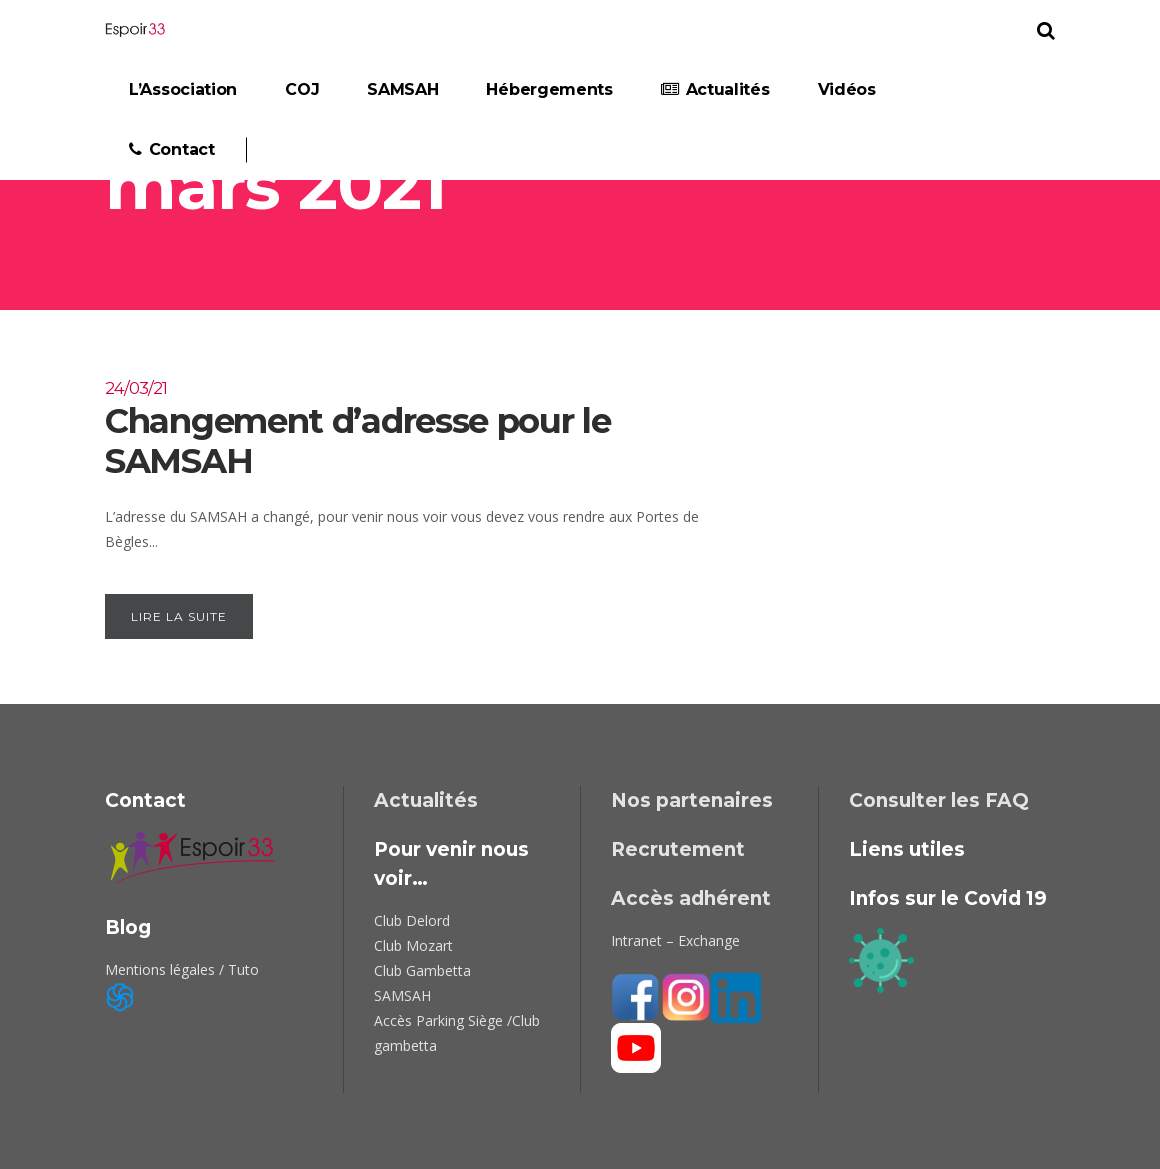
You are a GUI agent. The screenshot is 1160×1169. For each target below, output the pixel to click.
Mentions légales (160, 969)
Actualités (426, 800)
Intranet (636, 940)
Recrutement (678, 849)
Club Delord (412, 920)
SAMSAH (402, 995)
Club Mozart (413, 945)
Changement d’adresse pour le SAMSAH (411, 429)
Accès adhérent (691, 898)
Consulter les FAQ (939, 800)
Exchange (709, 940)
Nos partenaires (692, 800)
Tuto (243, 969)
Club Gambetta (422, 970)
